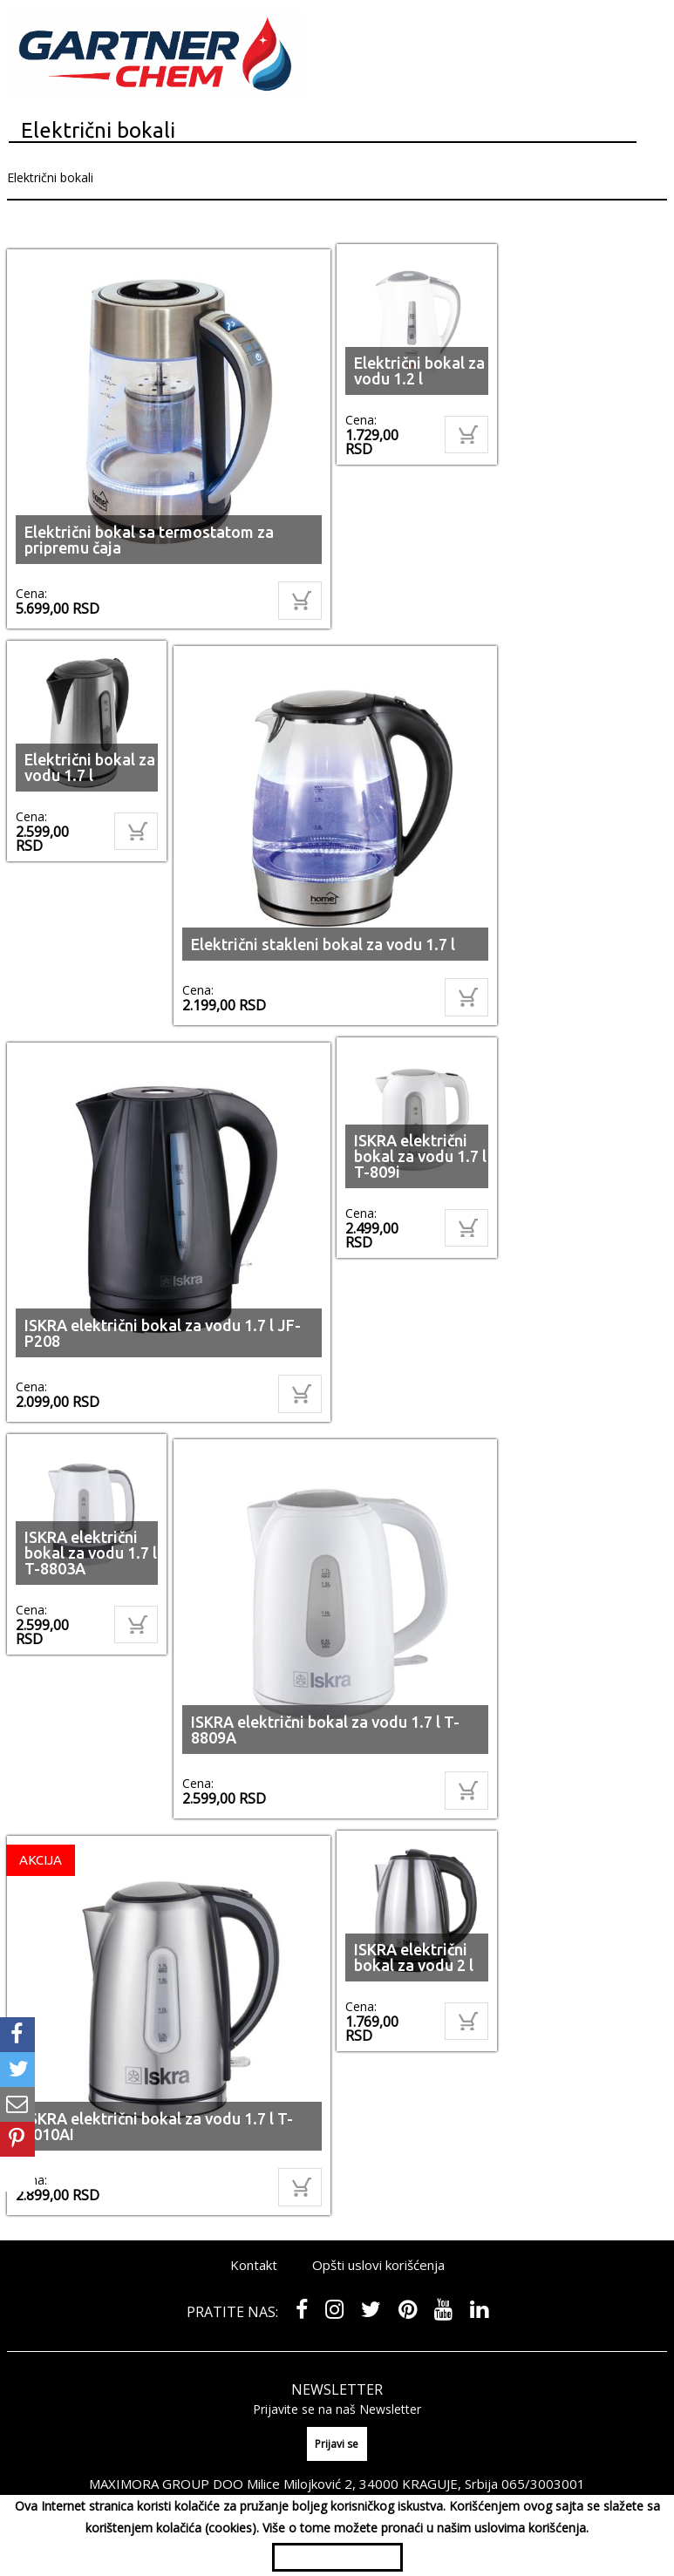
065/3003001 (543, 2483)
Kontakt (253, 2265)
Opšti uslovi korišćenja (378, 2265)
